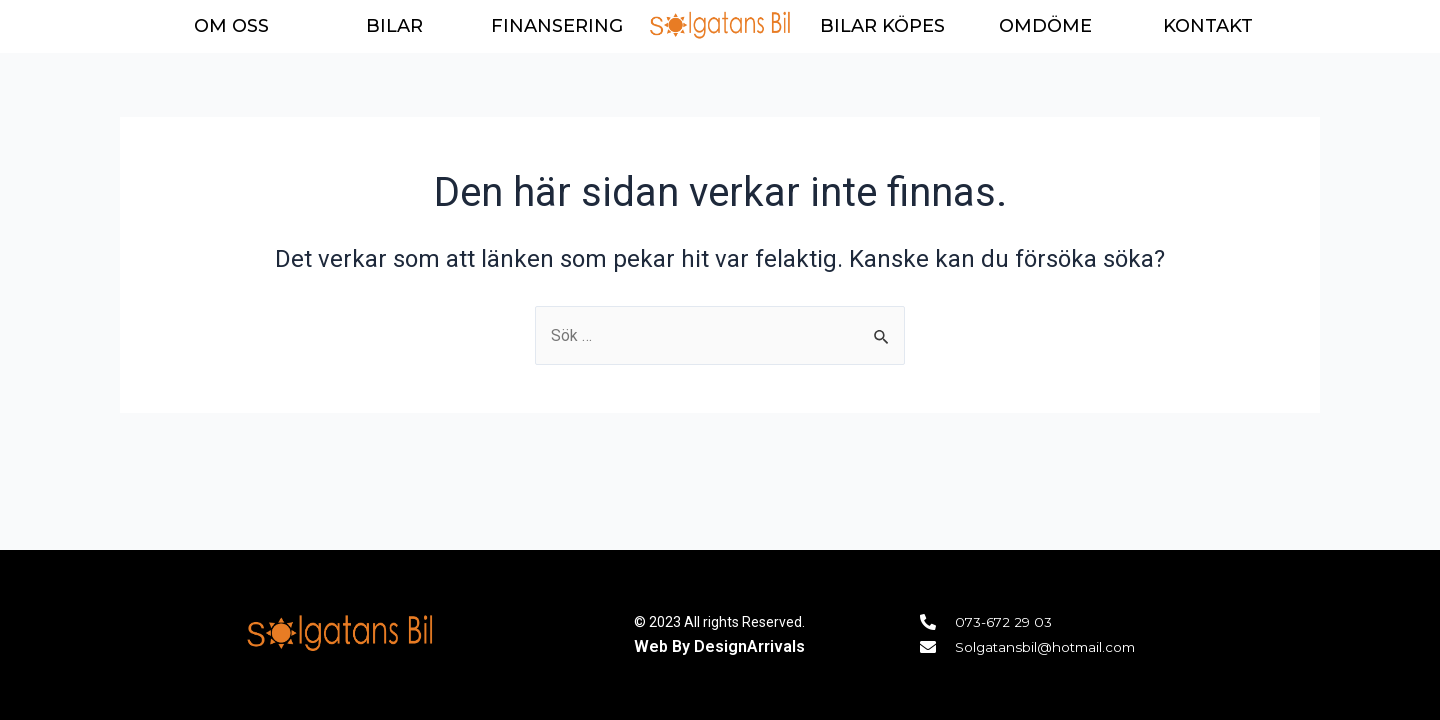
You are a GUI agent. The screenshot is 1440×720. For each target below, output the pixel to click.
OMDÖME (1045, 26)
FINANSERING (557, 26)
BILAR (394, 26)
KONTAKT (1208, 26)
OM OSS (231, 26)
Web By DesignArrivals (719, 645)
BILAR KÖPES (882, 26)
